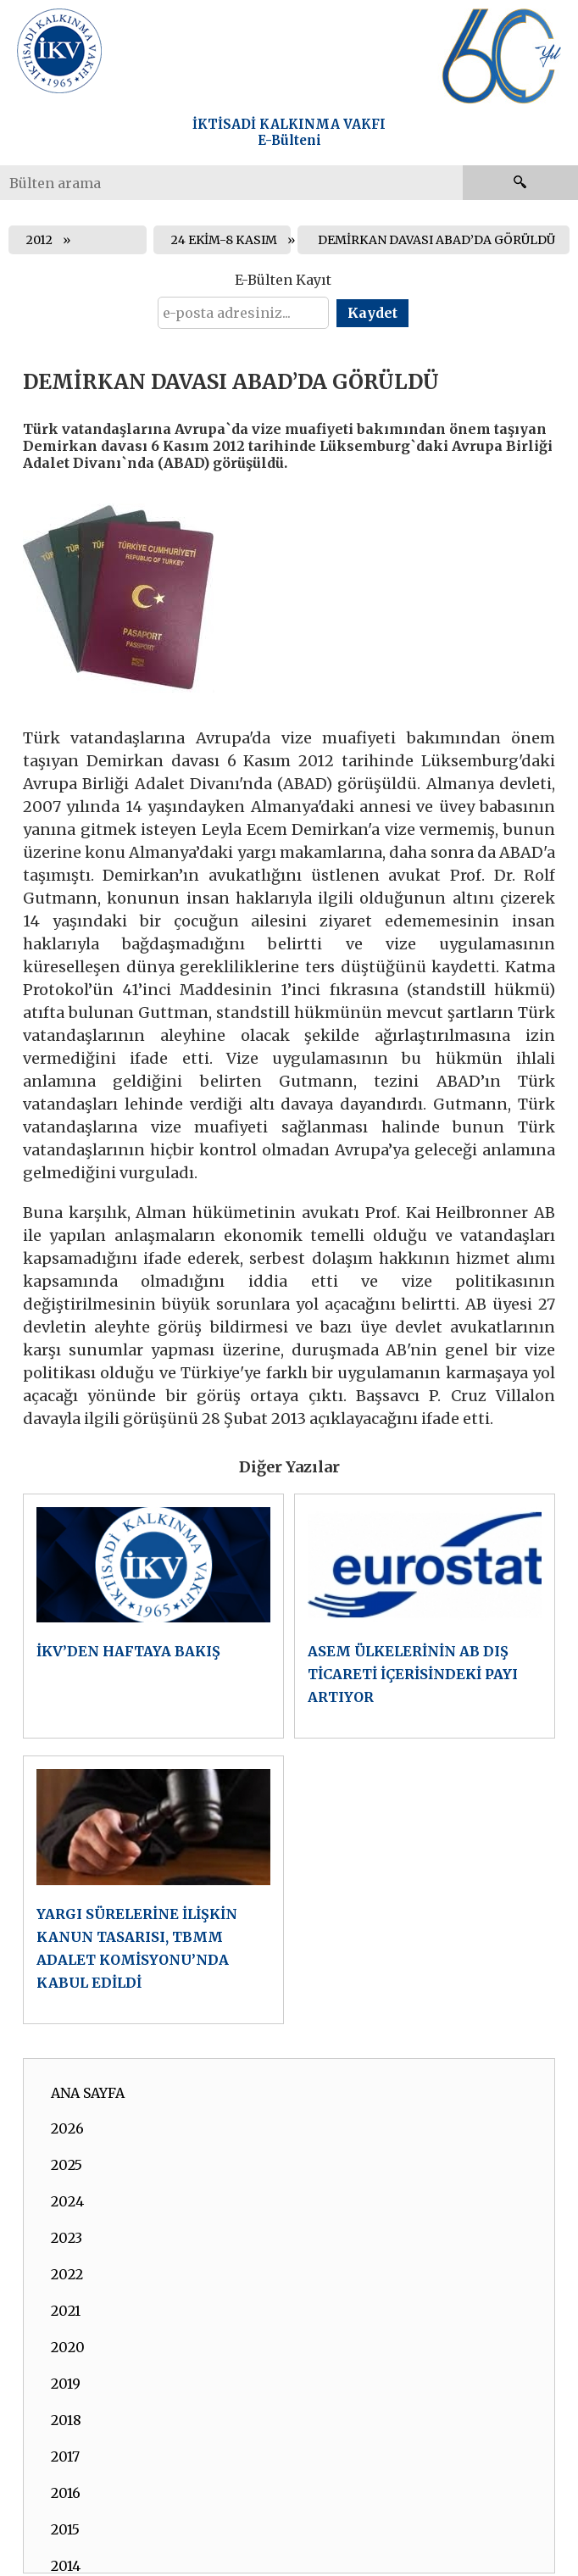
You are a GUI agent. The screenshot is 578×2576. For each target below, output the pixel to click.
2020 (68, 2347)
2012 (39, 240)
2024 (67, 2201)
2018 (66, 2420)
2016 (66, 2492)
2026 (67, 2128)
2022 (67, 2274)
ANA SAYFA (88, 2092)
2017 (65, 2456)
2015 (65, 2529)
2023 (66, 2237)
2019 (66, 2383)
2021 (66, 2310)
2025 (66, 2164)
